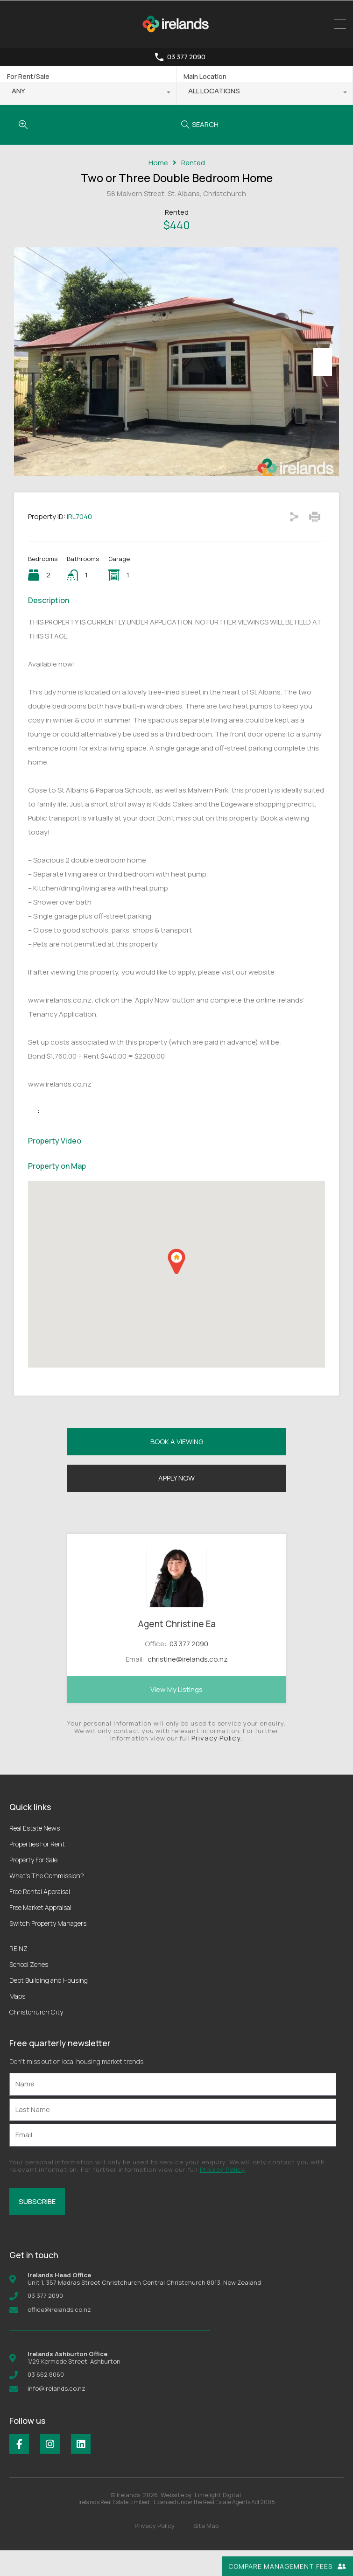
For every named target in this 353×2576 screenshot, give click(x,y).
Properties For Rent (37, 1869)
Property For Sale (33, 1885)
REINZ (18, 1974)
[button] (176, 1287)
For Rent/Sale (28, 76)
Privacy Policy (215, 1764)
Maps (17, 2021)
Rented (193, 163)
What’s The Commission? (46, 1901)
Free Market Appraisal (40, 1933)
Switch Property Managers (47, 1948)
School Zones (28, 1990)
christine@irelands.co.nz (188, 1685)
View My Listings (176, 1715)
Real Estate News (34, 1853)
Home (158, 163)
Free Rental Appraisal (39, 1917)
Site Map (206, 2551)
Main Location (205, 76)
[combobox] (88, 93)
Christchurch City (36, 2037)
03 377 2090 (186, 57)
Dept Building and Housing (48, 2005)
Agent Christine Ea (177, 1649)
